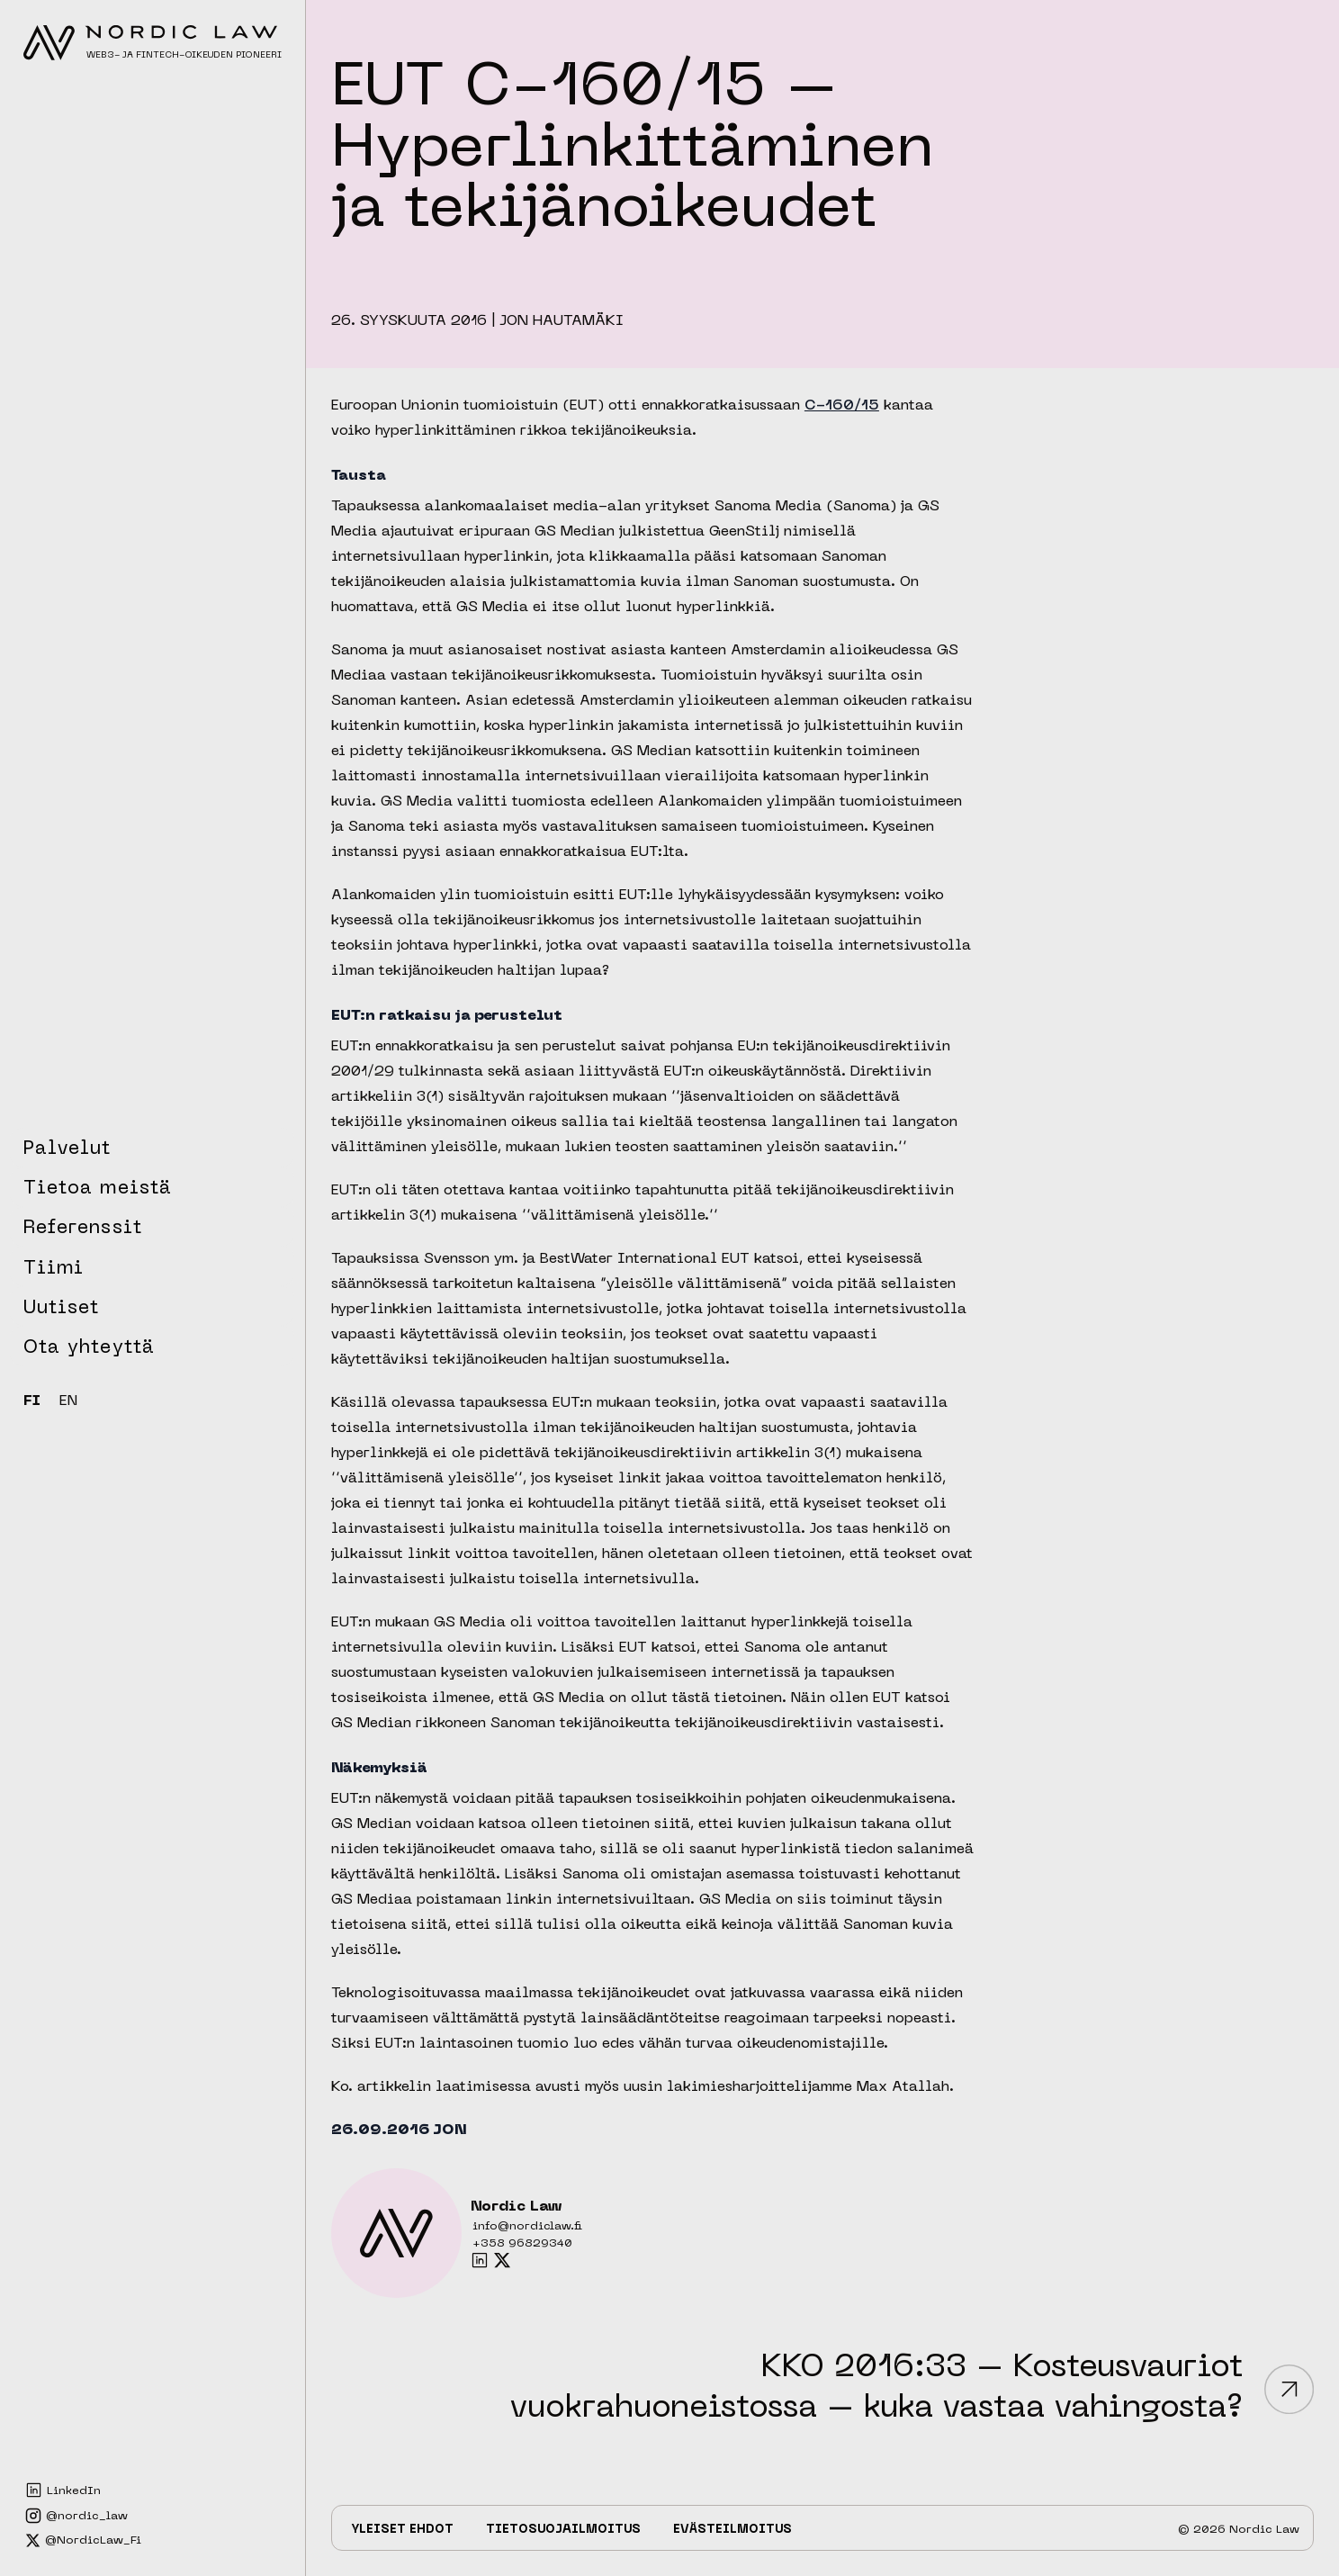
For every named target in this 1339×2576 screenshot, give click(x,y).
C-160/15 (841, 406)
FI (31, 1402)
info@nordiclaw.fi (527, 2226)
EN (68, 1402)
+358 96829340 (522, 2243)
